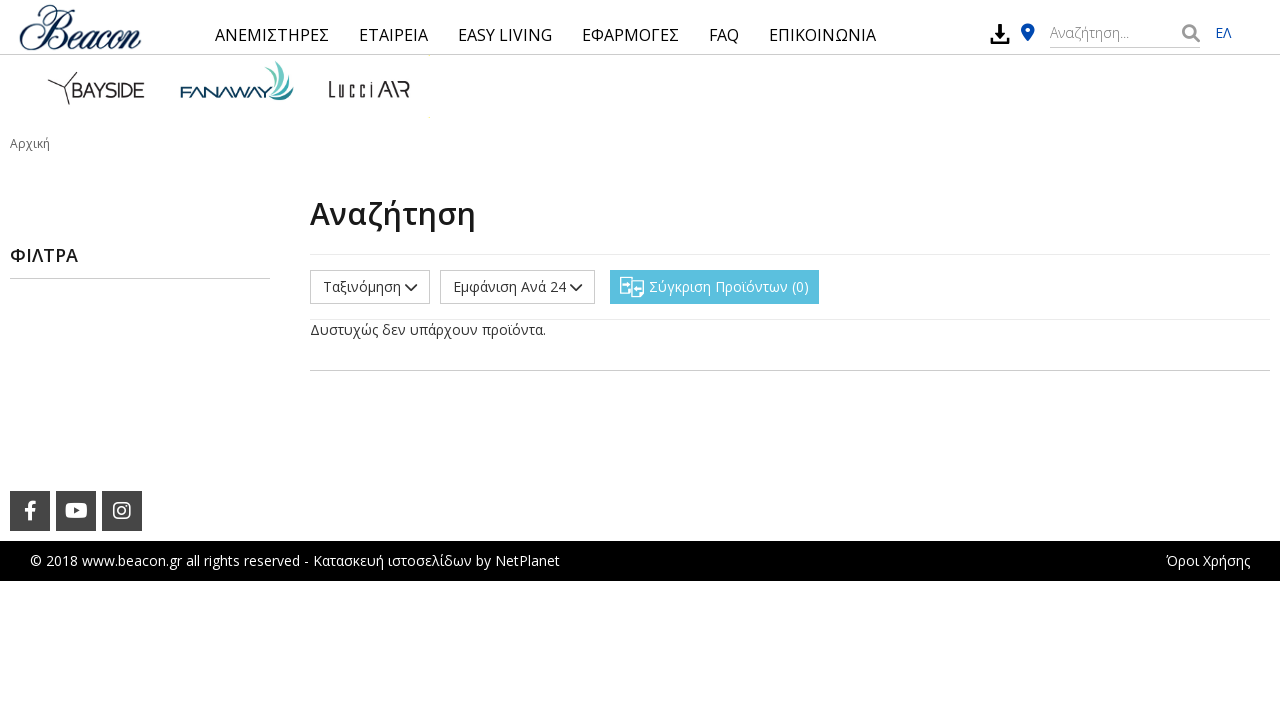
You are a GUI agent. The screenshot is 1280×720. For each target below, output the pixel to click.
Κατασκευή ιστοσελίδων (392, 560)
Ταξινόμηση (370, 286)
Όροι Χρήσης (1208, 560)
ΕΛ (1223, 32)
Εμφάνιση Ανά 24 (517, 286)
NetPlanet (527, 560)
